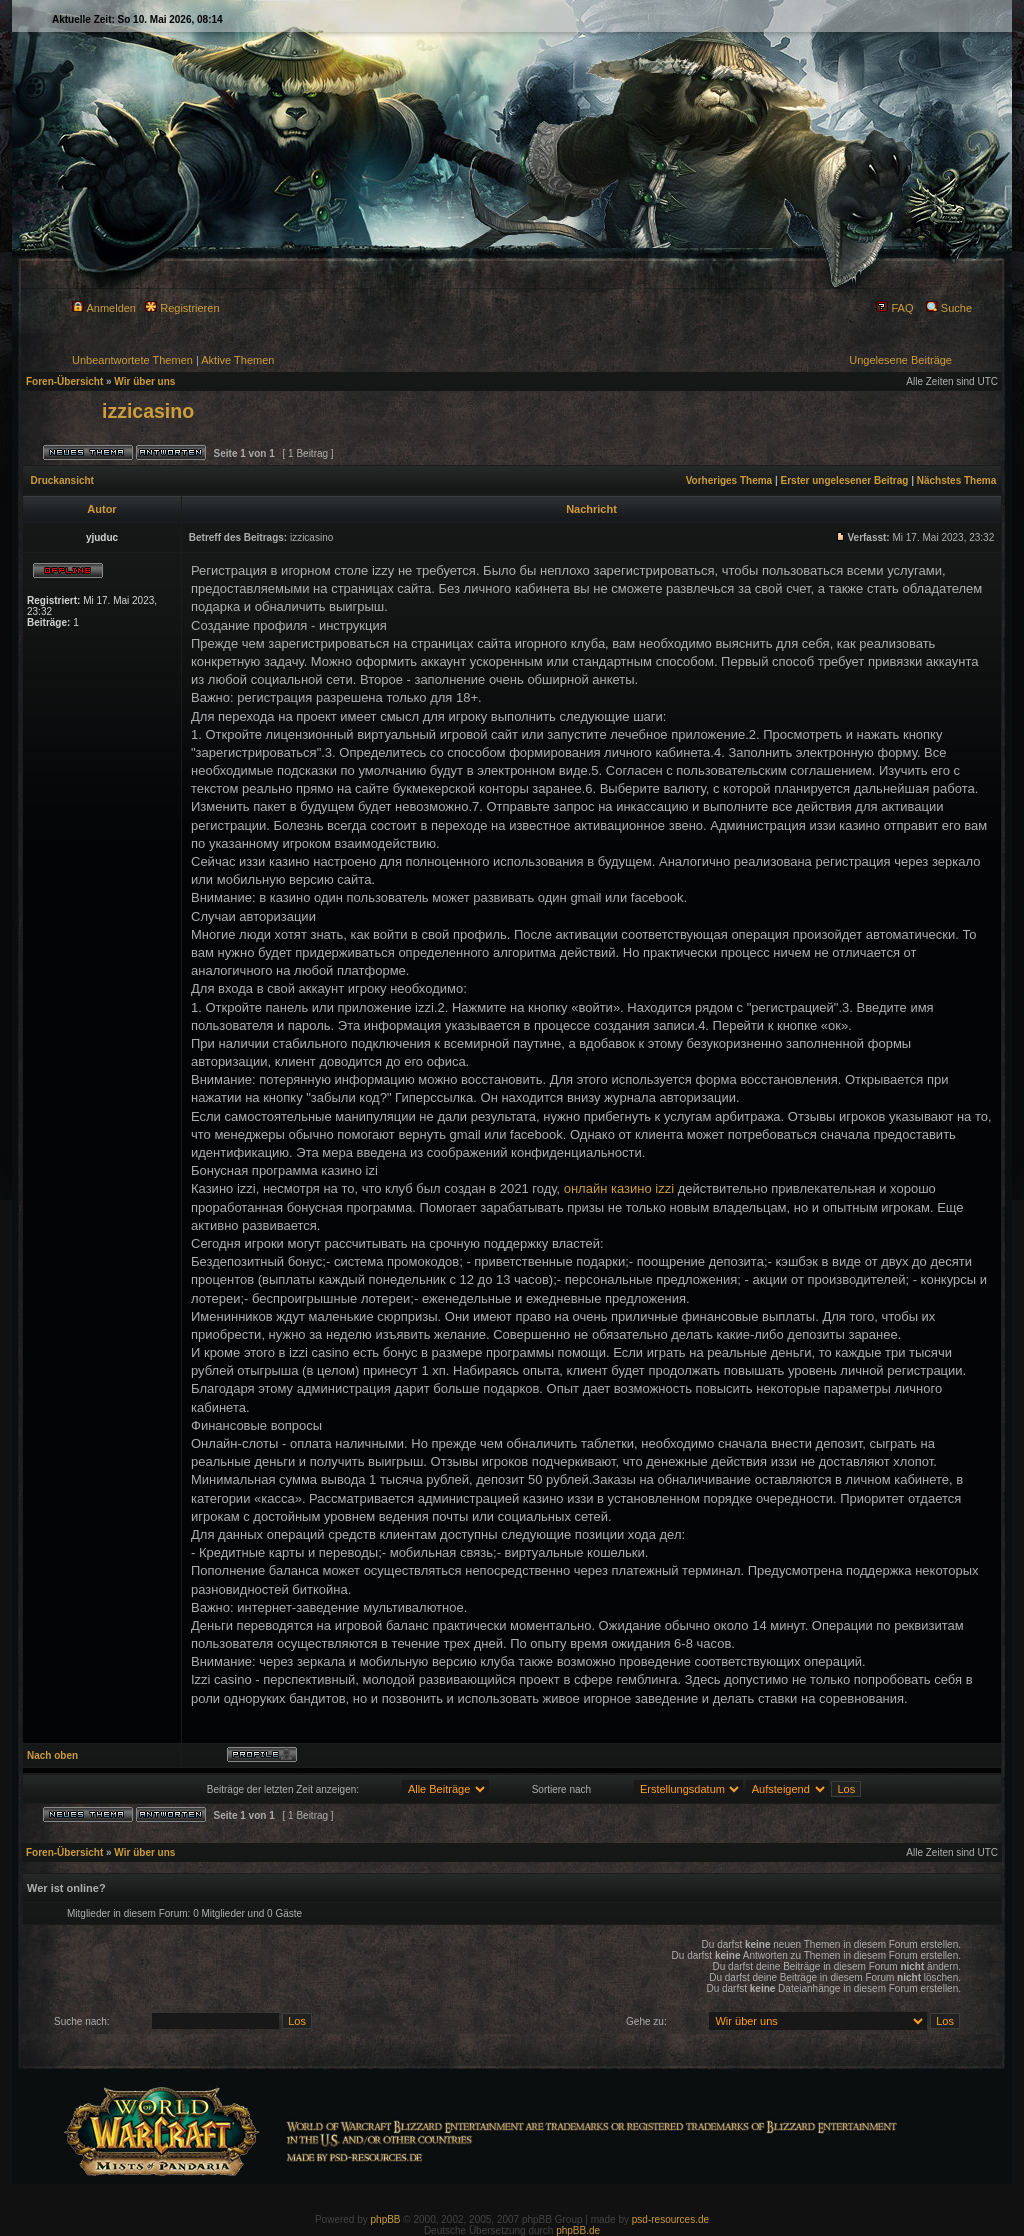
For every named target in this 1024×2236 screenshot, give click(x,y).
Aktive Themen (237, 360)
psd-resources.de (670, 2219)
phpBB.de (578, 2230)
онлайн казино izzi (619, 1188)
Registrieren (182, 308)
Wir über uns (144, 381)
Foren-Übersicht (64, 381)
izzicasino (148, 411)
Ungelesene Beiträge (900, 360)
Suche (949, 308)
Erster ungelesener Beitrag (845, 480)
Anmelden (104, 308)
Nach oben (52, 1755)
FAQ (894, 308)
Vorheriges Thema (729, 480)
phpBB (386, 2219)
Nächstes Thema (956, 480)
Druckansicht (62, 480)
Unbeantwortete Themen (132, 360)
